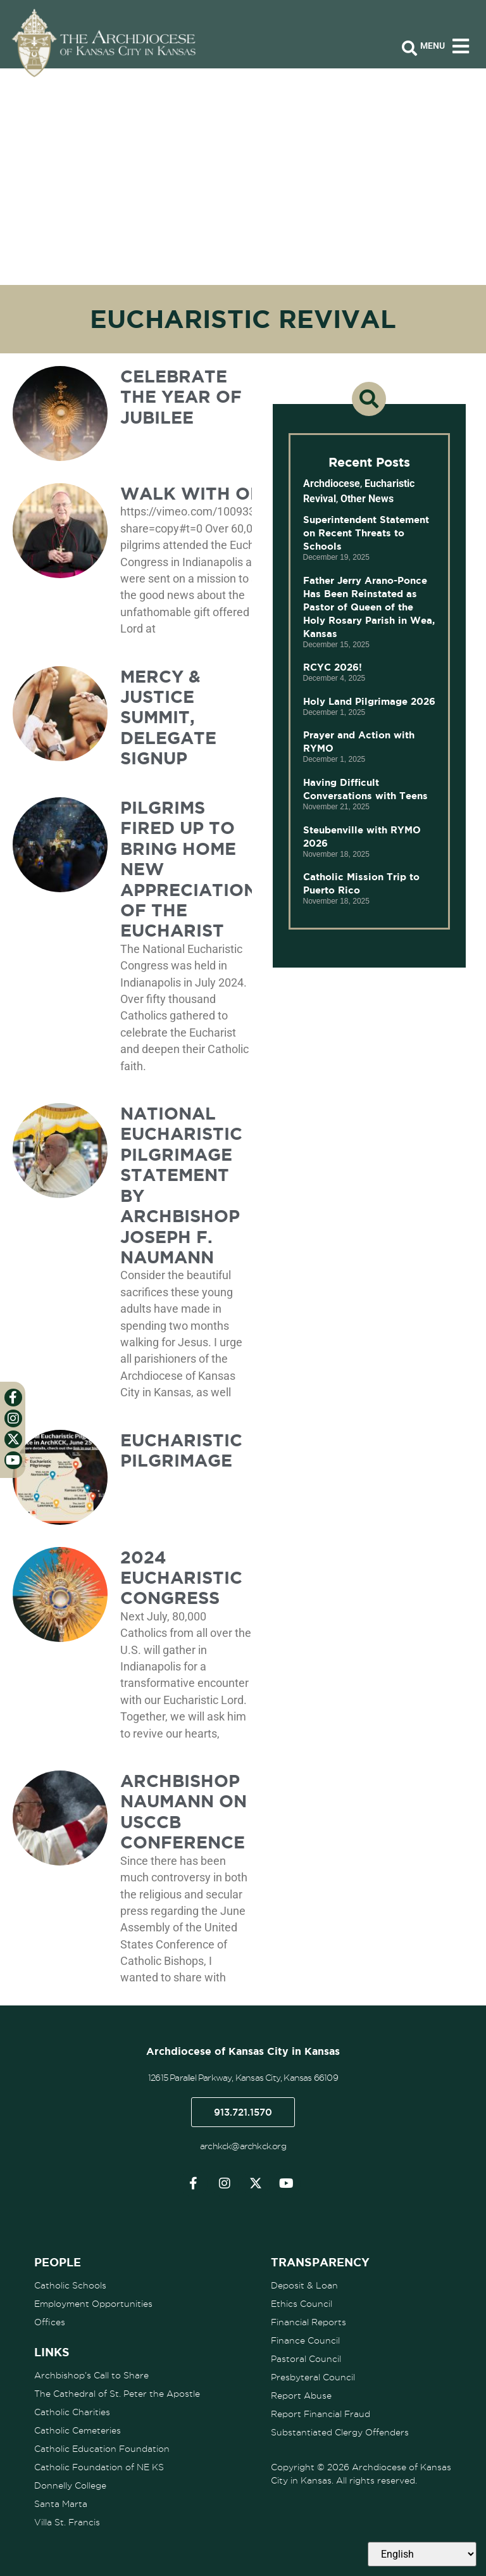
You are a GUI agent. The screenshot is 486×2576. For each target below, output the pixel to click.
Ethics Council (301, 2304)
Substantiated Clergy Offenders (340, 2432)
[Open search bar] (409, 48)
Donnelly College (70, 2485)
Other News (367, 499)
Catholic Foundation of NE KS (99, 2467)
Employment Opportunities (93, 2304)
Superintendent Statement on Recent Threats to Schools (366, 533)
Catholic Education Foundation (102, 2449)
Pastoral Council (306, 2359)
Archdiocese (331, 483)
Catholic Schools (70, 2285)
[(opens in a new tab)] (60, 939)
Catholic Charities (72, 2412)
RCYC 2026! (332, 667)
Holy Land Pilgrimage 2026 (369, 701)
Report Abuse (301, 2395)
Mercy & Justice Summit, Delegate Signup (168, 717)
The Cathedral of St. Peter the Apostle (117, 2394)
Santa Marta (60, 2504)
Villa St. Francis (67, 2522)
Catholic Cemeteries (77, 2430)
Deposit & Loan (304, 2285)
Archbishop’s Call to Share (91, 2375)
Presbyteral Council (313, 2377)
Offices (49, 2322)
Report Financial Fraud (320, 2414)
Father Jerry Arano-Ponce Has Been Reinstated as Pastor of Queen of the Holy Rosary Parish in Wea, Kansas (369, 607)
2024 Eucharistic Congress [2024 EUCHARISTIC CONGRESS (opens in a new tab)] (181, 1578)
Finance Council (305, 2340)
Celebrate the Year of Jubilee (181, 397)
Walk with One (197, 493)
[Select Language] (422, 2554)
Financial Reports (308, 2322)
